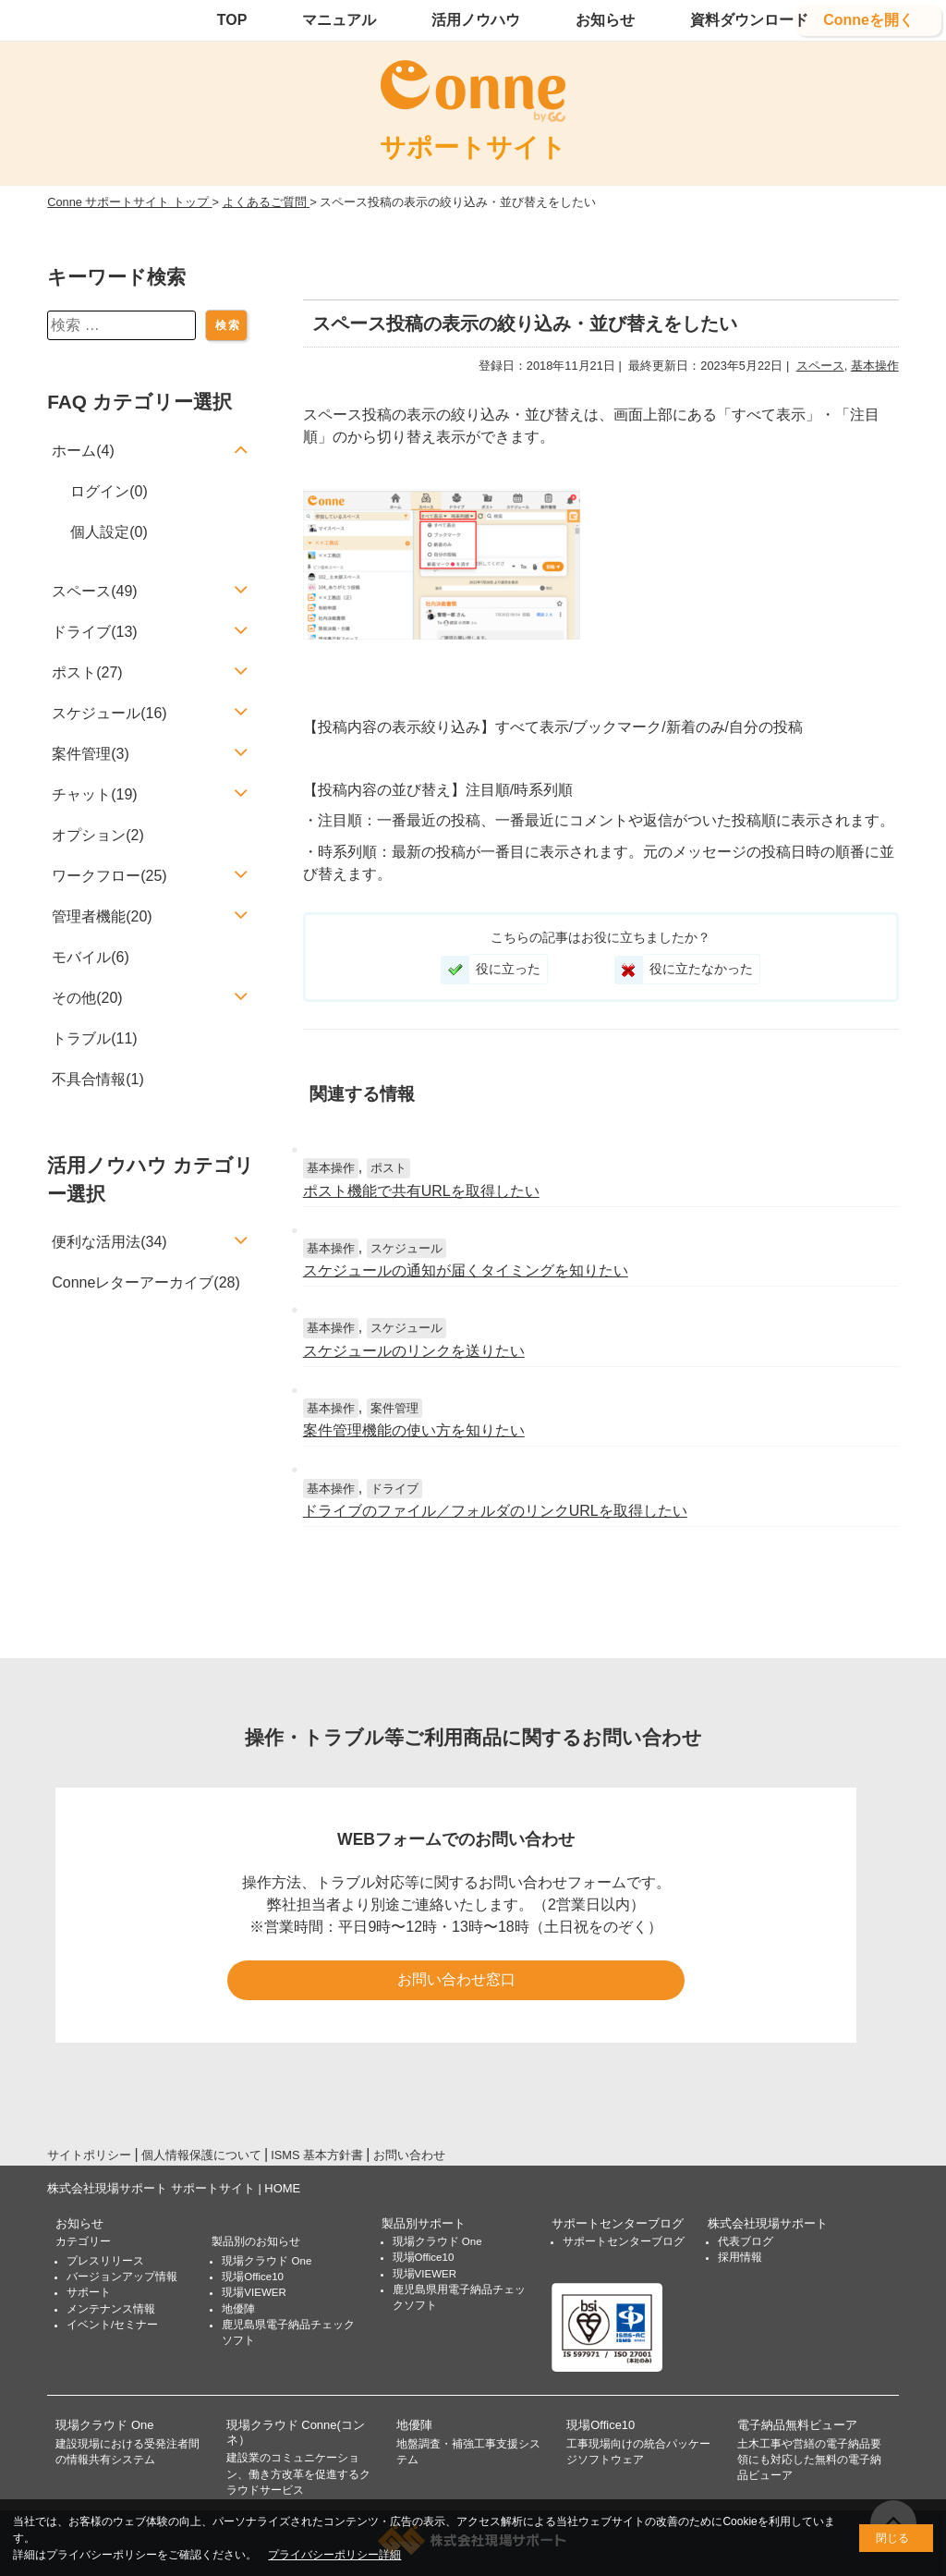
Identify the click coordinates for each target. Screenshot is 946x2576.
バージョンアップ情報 (122, 2276)
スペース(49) (94, 591)
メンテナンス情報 (111, 2308)
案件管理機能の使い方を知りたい (414, 1430)
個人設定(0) (109, 532)
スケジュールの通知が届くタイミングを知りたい (465, 1270)
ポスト (388, 1168)
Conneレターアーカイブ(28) (146, 1282)
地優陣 (238, 2308)
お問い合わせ (409, 2155)
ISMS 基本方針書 (317, 2155)
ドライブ (394, 1489)
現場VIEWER (253, 2292)
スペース (820, 365)
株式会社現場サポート (768, 2223)
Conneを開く (868, 20)
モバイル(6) (90, 957)
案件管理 (394, 1408)
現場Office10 (253, 2276)
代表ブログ (745, 2241)
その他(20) (87, 998)
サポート (89, 2292)
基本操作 (875, 365)
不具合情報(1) (98, 1079)
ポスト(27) (87, 672)
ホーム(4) (83, 450)
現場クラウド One (266, 2260)
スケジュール (406, 1248)
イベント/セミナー (112, 2324)
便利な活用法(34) (109, 1242)
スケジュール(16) (109, 713)
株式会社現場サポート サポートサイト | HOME (173, 2188)
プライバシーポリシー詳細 (334, 2554)
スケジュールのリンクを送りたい (414, 1351)
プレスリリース (105, 2260)
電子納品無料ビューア (797, 2425)
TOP (232, 20)
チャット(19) (94, 794)
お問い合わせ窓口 (456, 1979)
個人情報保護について (201, 2155)
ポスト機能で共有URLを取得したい (421, 1191)
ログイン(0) (109, 491)
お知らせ (605, 20)
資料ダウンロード (749, 20)
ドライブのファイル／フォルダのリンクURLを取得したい (495, 1511)
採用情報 (740, 2257)
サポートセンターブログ (618, 2223)
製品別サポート (424, 2223)
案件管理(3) (90, 754)
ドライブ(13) (94, 632)
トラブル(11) (94, 1038)
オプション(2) (98, 835)
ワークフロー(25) (109, 876)
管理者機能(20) (102, 916)
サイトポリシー (89, 2155)
